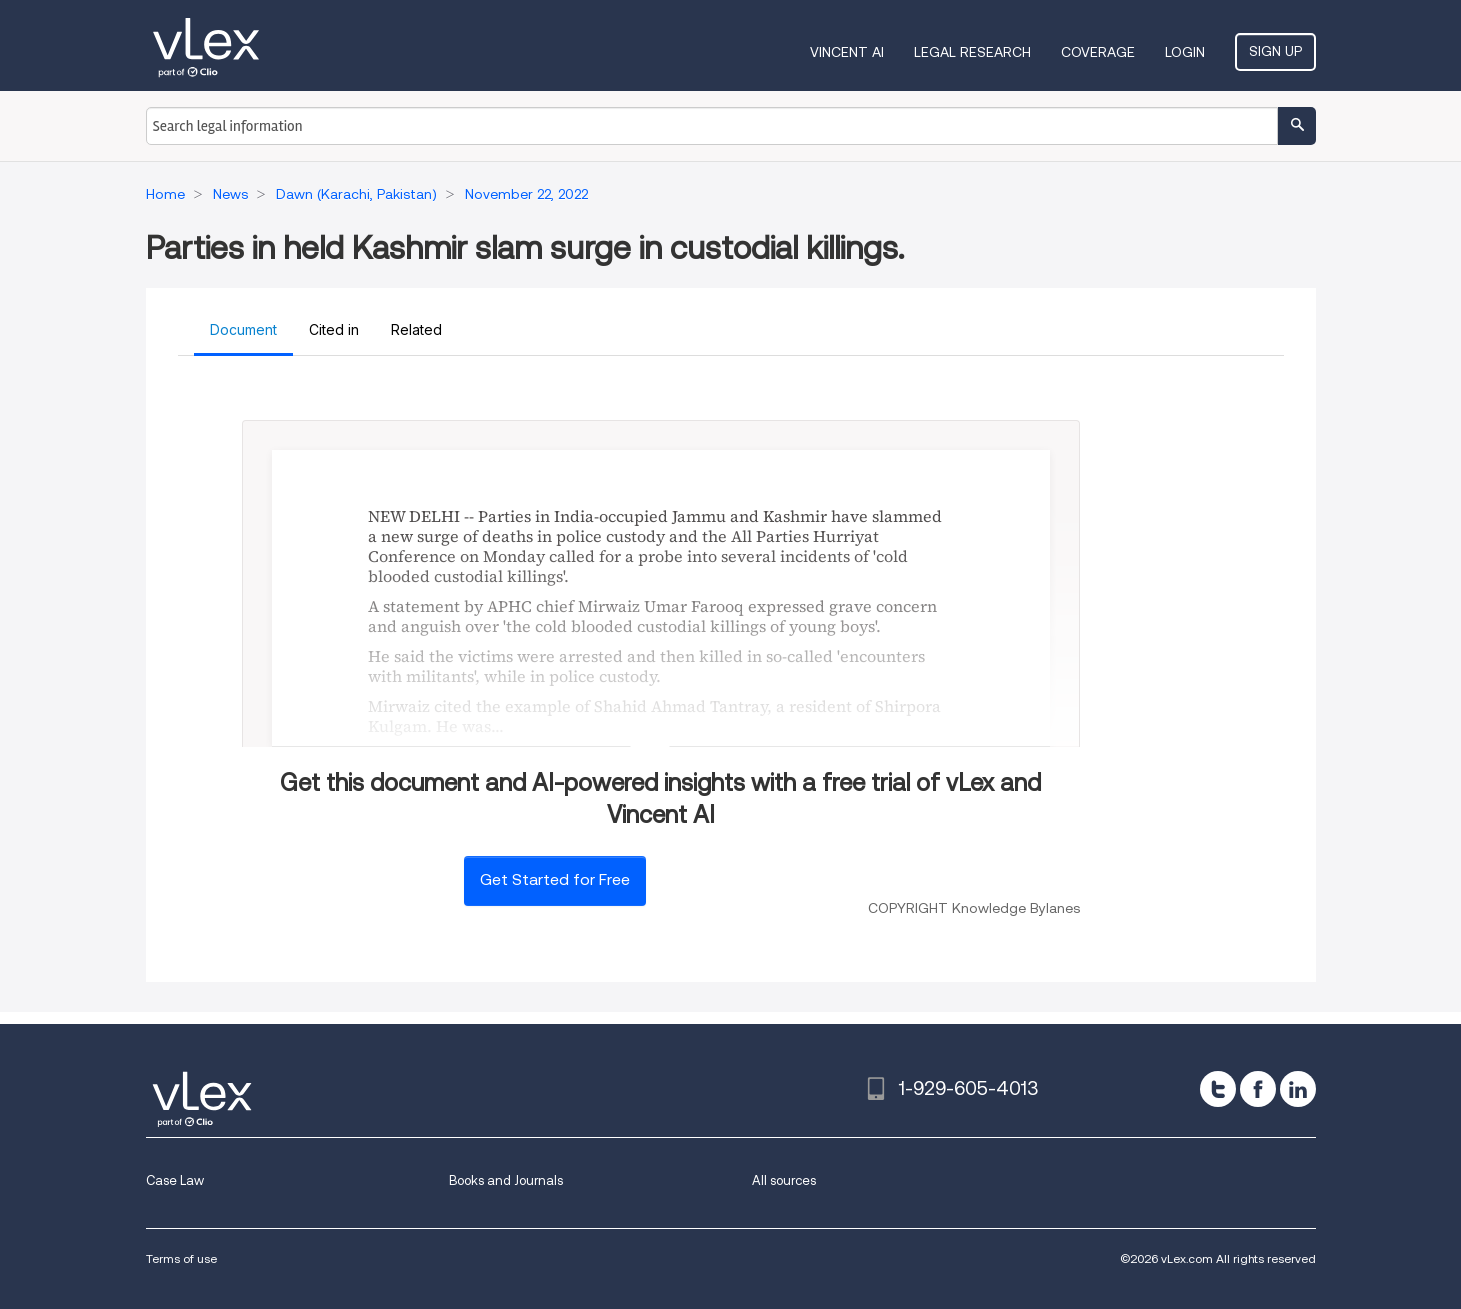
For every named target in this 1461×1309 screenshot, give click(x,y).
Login (1185, 52)
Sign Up (1275, 51)
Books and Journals (506, 1180)
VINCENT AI (847, 52)
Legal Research (972, 52)
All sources (784, 1180)
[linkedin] (1298, 1089)
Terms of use (181, 1258)
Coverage (1098, 52)
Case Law (175, 1180)
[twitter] (1218, 1089)
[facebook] (1258, 1089)
